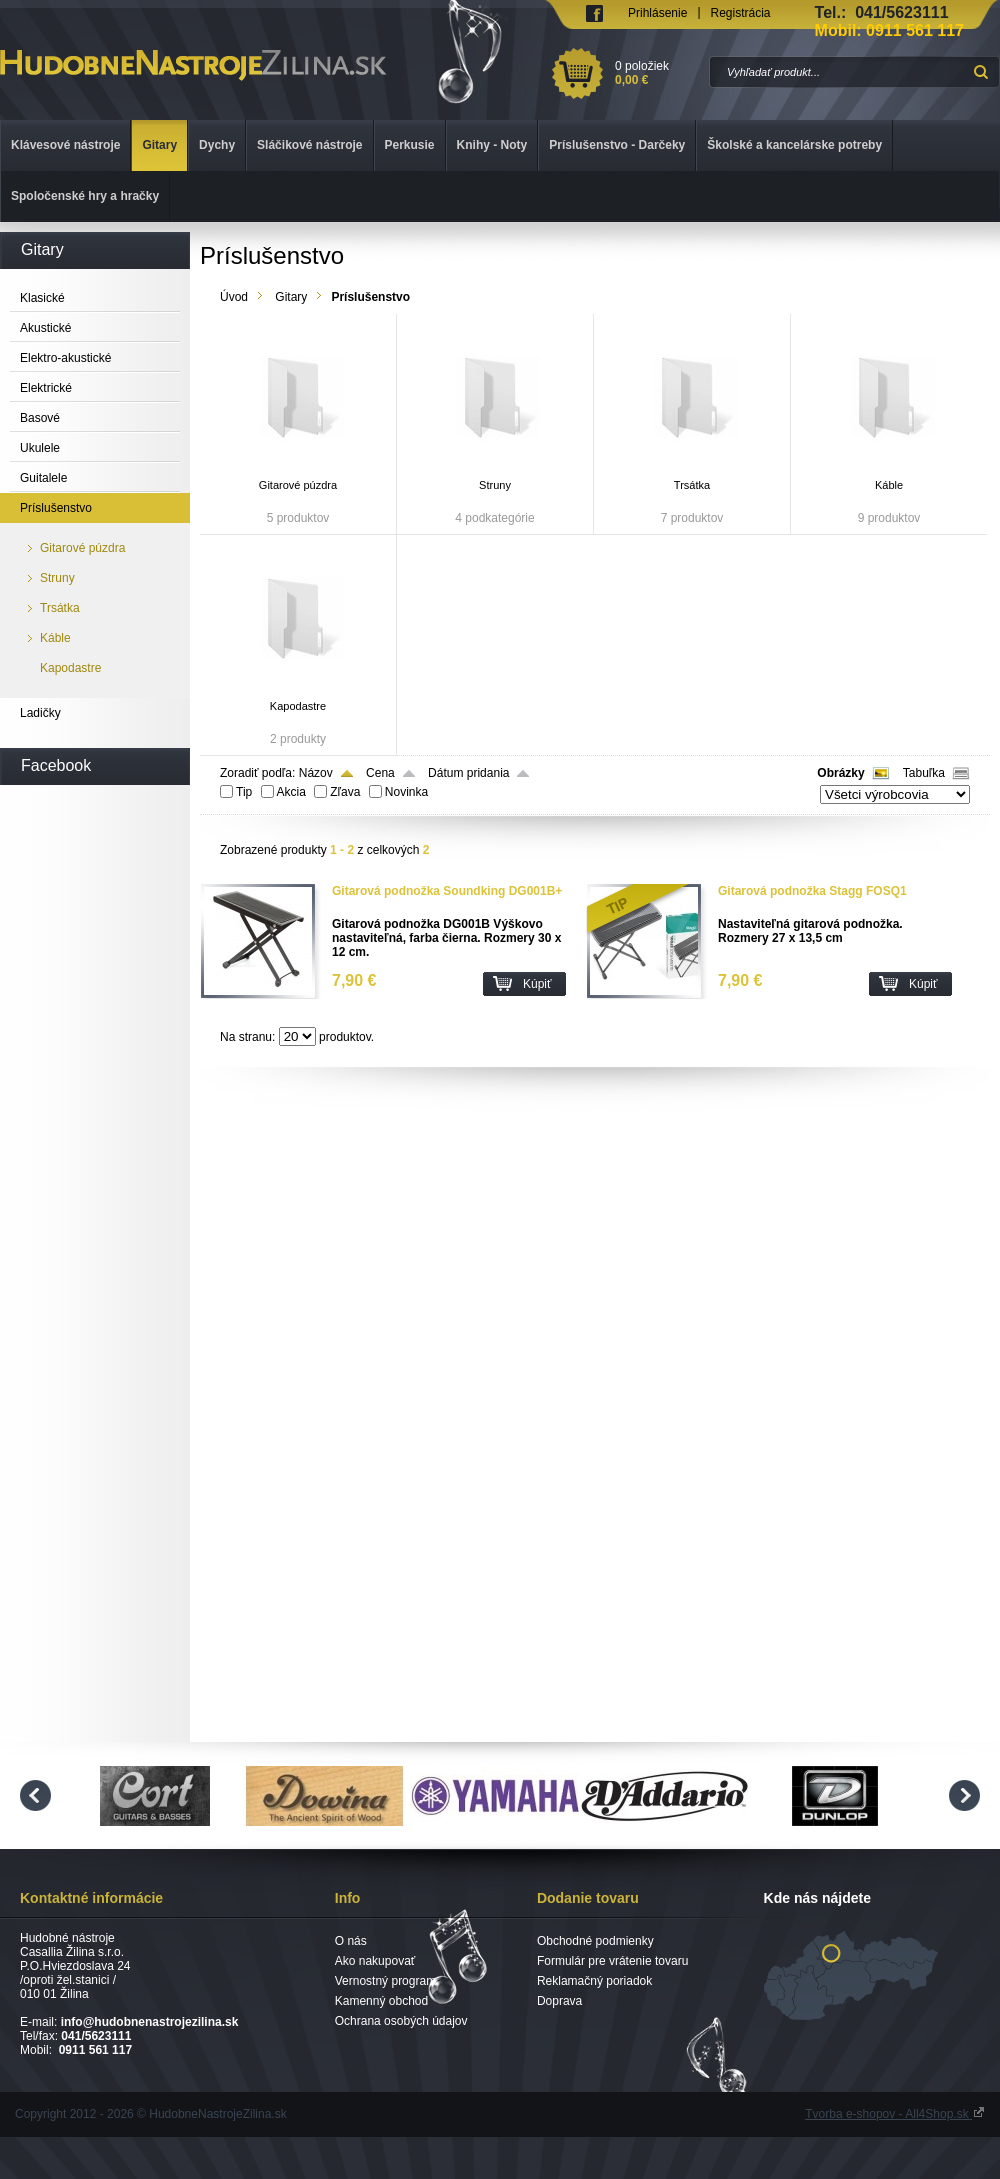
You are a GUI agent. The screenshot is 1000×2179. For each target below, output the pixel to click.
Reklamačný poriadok (594, 1981)
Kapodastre (298, 706)
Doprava (559, 2001)
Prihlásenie (657, 13)
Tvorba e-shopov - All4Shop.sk (895, 2114)
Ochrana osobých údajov (401, 2021)
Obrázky (840, 773)
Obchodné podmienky (595, 1941)
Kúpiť (537, 984)
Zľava (345, 792)
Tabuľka (924, 773)
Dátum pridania (468, 773)
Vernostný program (385, 1981)
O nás (351, 1941)
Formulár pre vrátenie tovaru (612, 1961)
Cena (380, 773)
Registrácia (741, 13)
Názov (316, 773)
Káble (889, 485)
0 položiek (658, 73)
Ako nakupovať (375, 1961)
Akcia (291, 792)
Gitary (291, 297)
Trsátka (692, 485)
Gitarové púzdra (298, 485)
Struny (495, 485)
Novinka (406, 792)
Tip (244, 792)
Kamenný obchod (381, 2001)
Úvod (234, 297)
